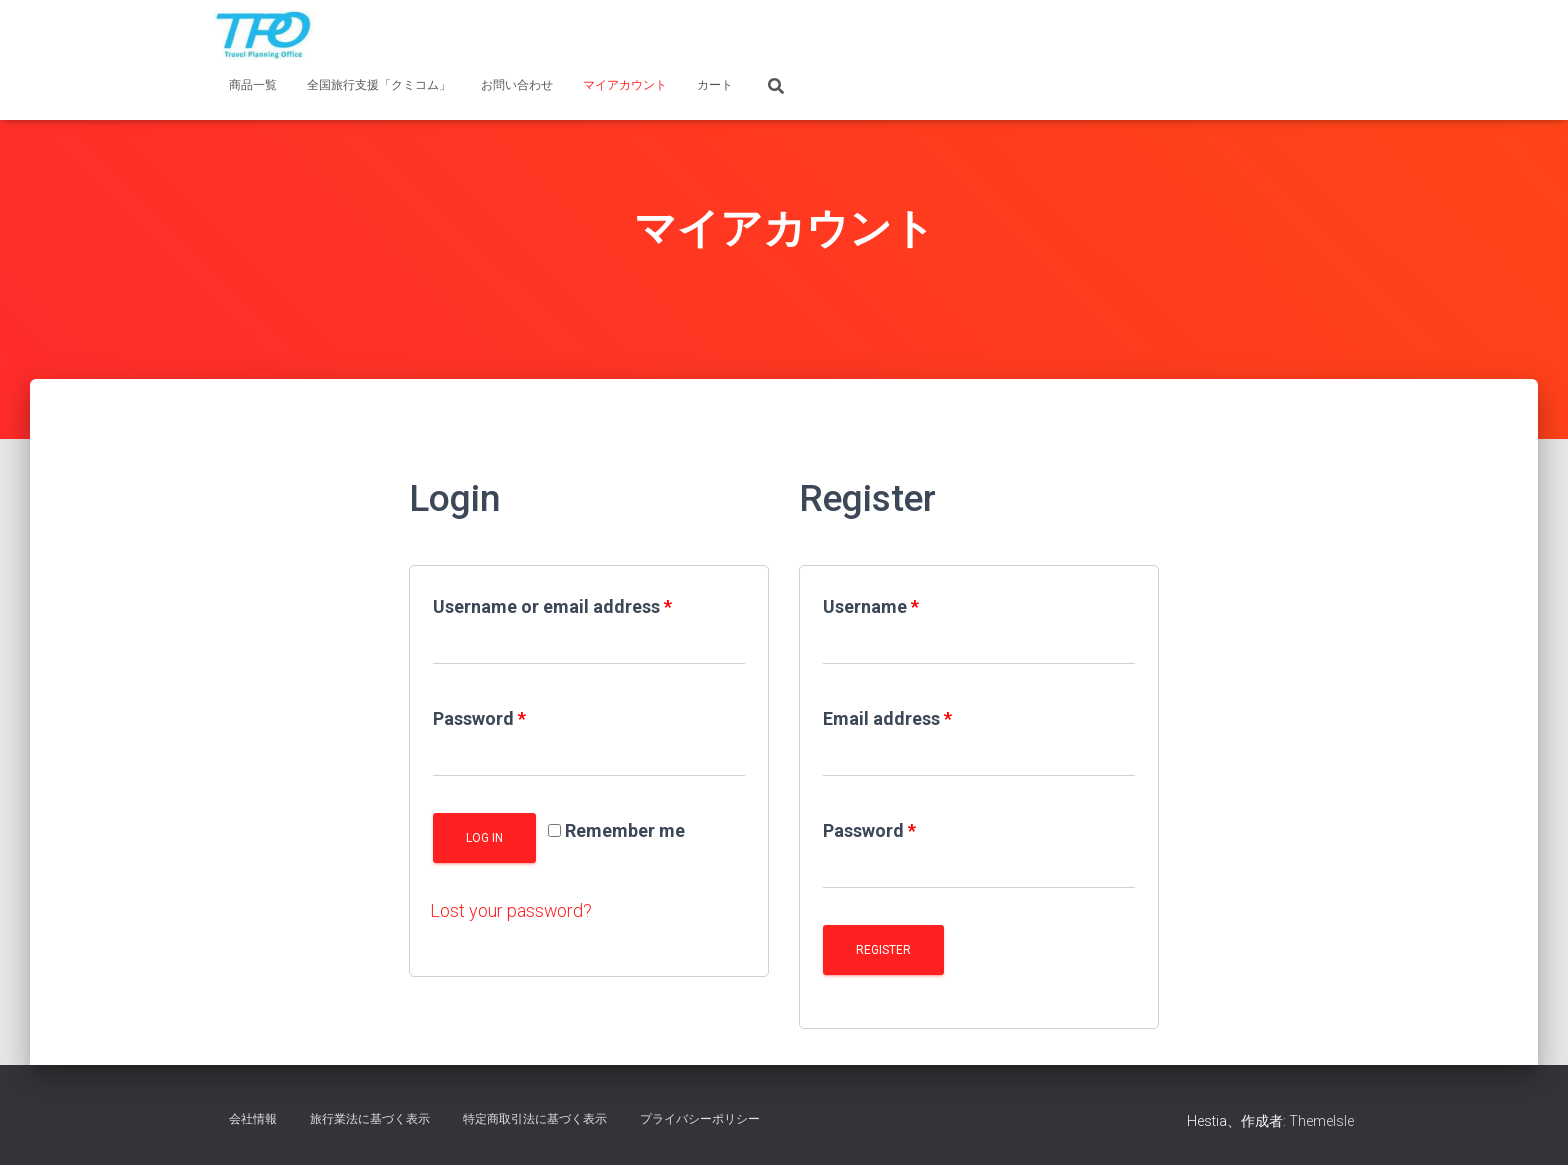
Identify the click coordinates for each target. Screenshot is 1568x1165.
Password (479, 718)
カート (715, 85)
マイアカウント (625, 85)
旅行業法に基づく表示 (370, 1119)
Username (871, 606)
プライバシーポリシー (700, 1119)
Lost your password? (511, 910)
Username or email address (552, 606)
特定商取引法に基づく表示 (535, 1119)
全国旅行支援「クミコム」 (379, 85)
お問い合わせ (517, 85)
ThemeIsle (1321, 1121)
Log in (484, 838)
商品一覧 (253, 85)
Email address (887, 718)
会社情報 (253, 1119)
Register (883, 950)
